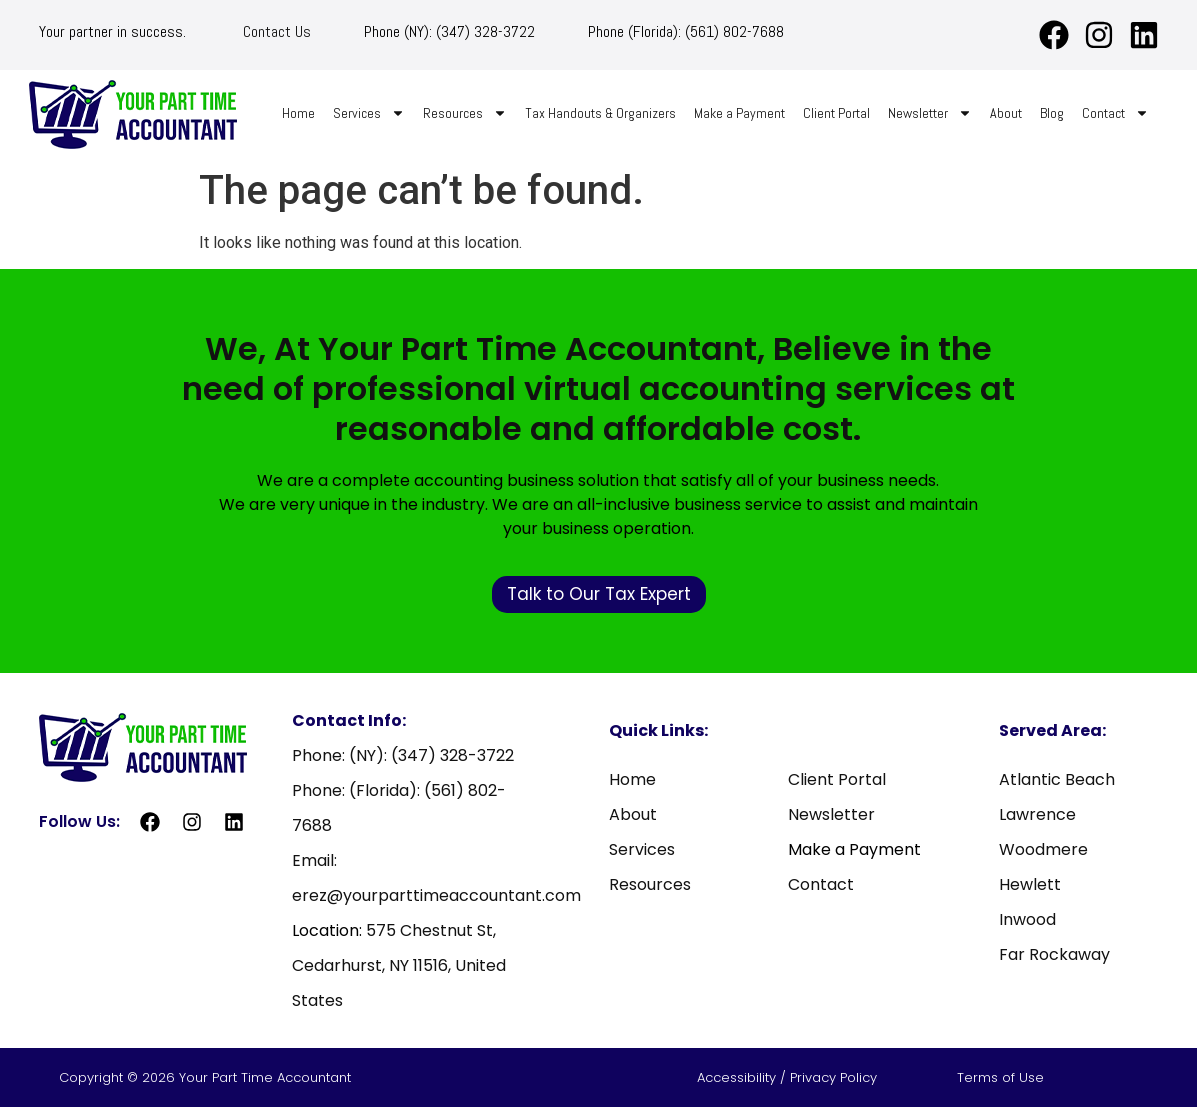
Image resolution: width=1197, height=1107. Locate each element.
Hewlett (1030, 884)
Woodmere (1043, 849)
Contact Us (277, 31)
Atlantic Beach (1057, 779)
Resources (465, 113)
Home (298, 113)
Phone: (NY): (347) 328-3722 (403, 755)
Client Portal (836, 113)
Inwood (1027, 919)
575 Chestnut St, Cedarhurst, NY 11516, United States (399, 965)
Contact (1115, 113)
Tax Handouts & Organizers (600, 113)
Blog (1052, 113)
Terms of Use (1000, 1077)
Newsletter (930, 113)
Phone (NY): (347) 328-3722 (449, 31)
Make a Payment (739, 113)
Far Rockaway (1054, 954)
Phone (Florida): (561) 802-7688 (686, 31)
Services (369, 113)
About (1006, 113)
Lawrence (1037, 814)
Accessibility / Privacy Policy (789, 1077)
